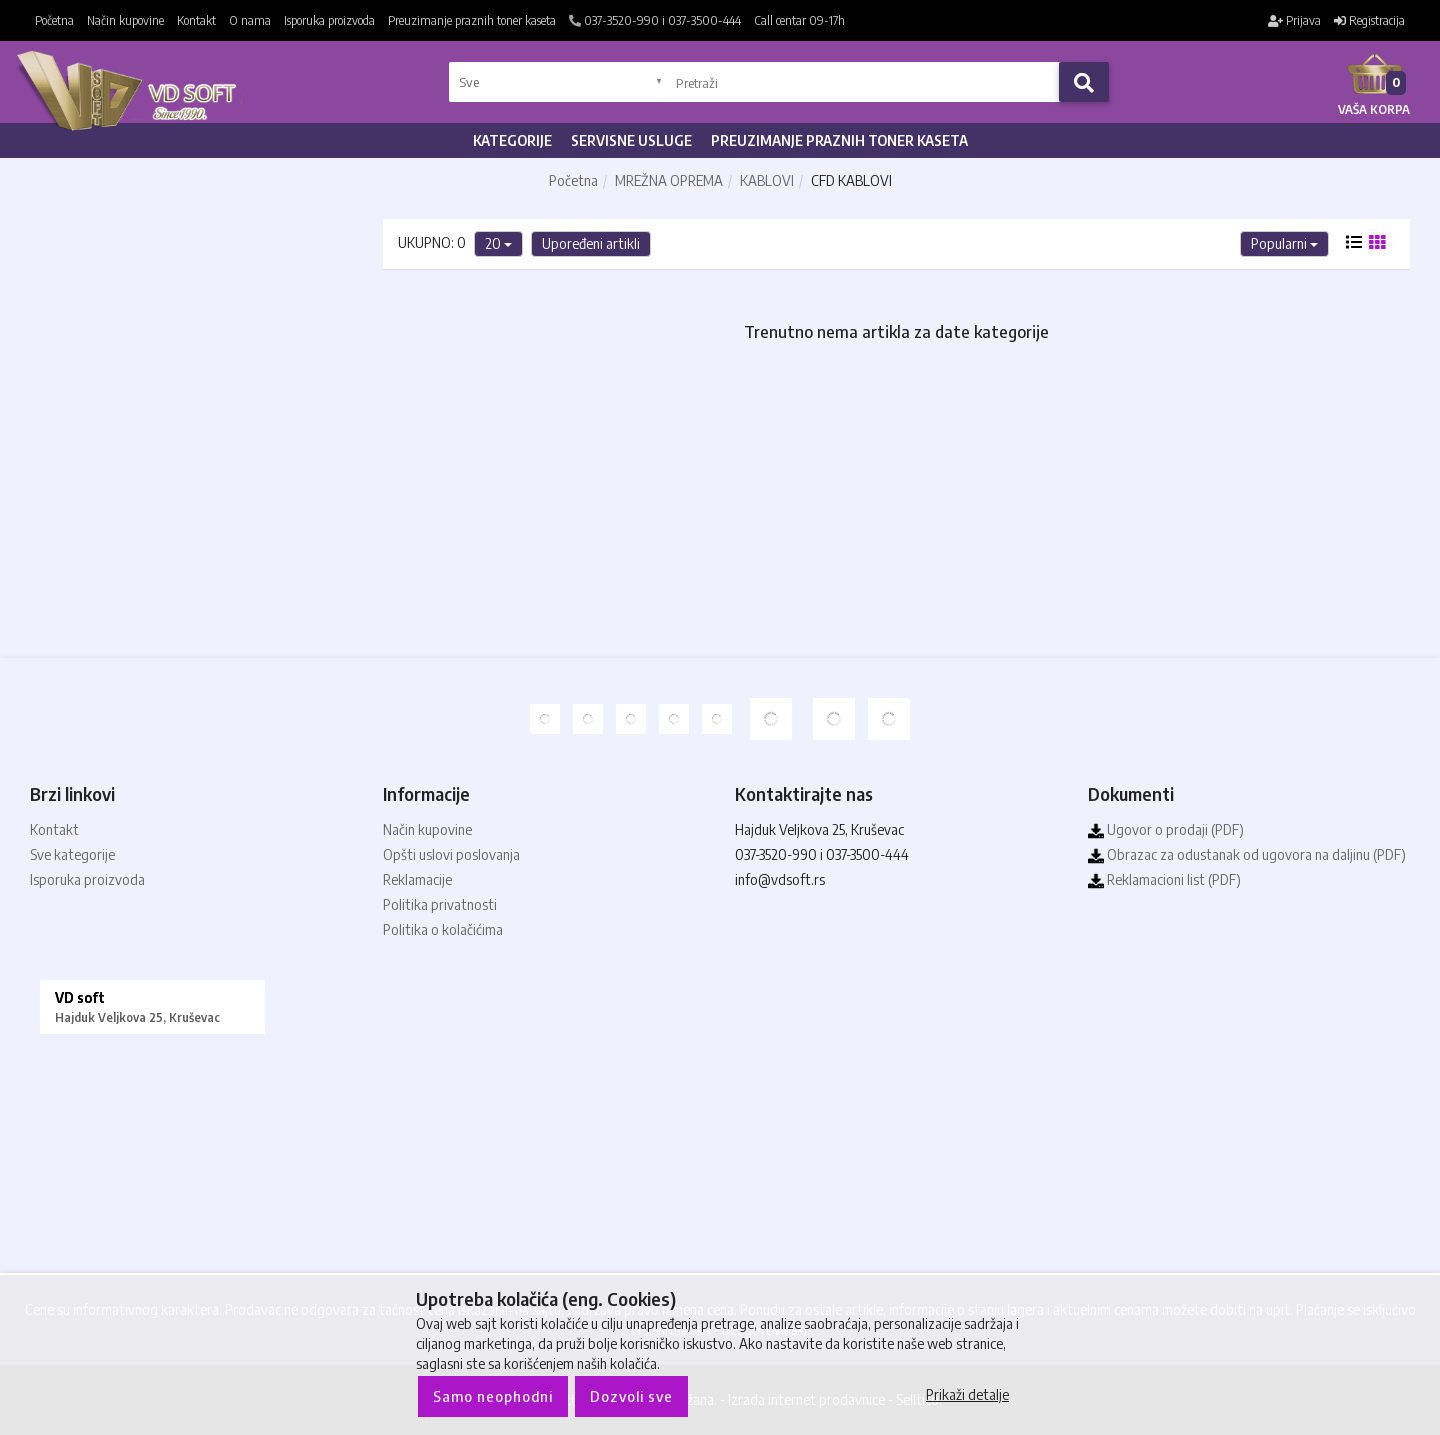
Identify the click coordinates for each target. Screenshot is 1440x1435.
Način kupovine (125, 20)
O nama (250, 20)
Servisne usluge (631, 140)
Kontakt (196, 20)
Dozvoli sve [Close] (631, 1396)
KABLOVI (767, 180)
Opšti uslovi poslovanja (451, 854)
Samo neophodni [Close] (493, 1396)
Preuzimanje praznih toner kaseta (472, 20)
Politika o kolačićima (443, 929)
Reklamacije (417, 879)
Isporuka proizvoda (329, 20)
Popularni (1284, 243)
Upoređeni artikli (591, 243)
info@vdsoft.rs (780, 879)
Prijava (1294, 20)
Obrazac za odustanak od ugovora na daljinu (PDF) (1247, 854)
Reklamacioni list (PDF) (1164, 879)
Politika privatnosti (440, 904)
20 (498, 243)
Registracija (1369, 20)
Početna (54, 20)
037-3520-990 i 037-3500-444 (655, 20)
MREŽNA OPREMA (669, 180)
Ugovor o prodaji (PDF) (1166, 829)
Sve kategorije (72, 854)
